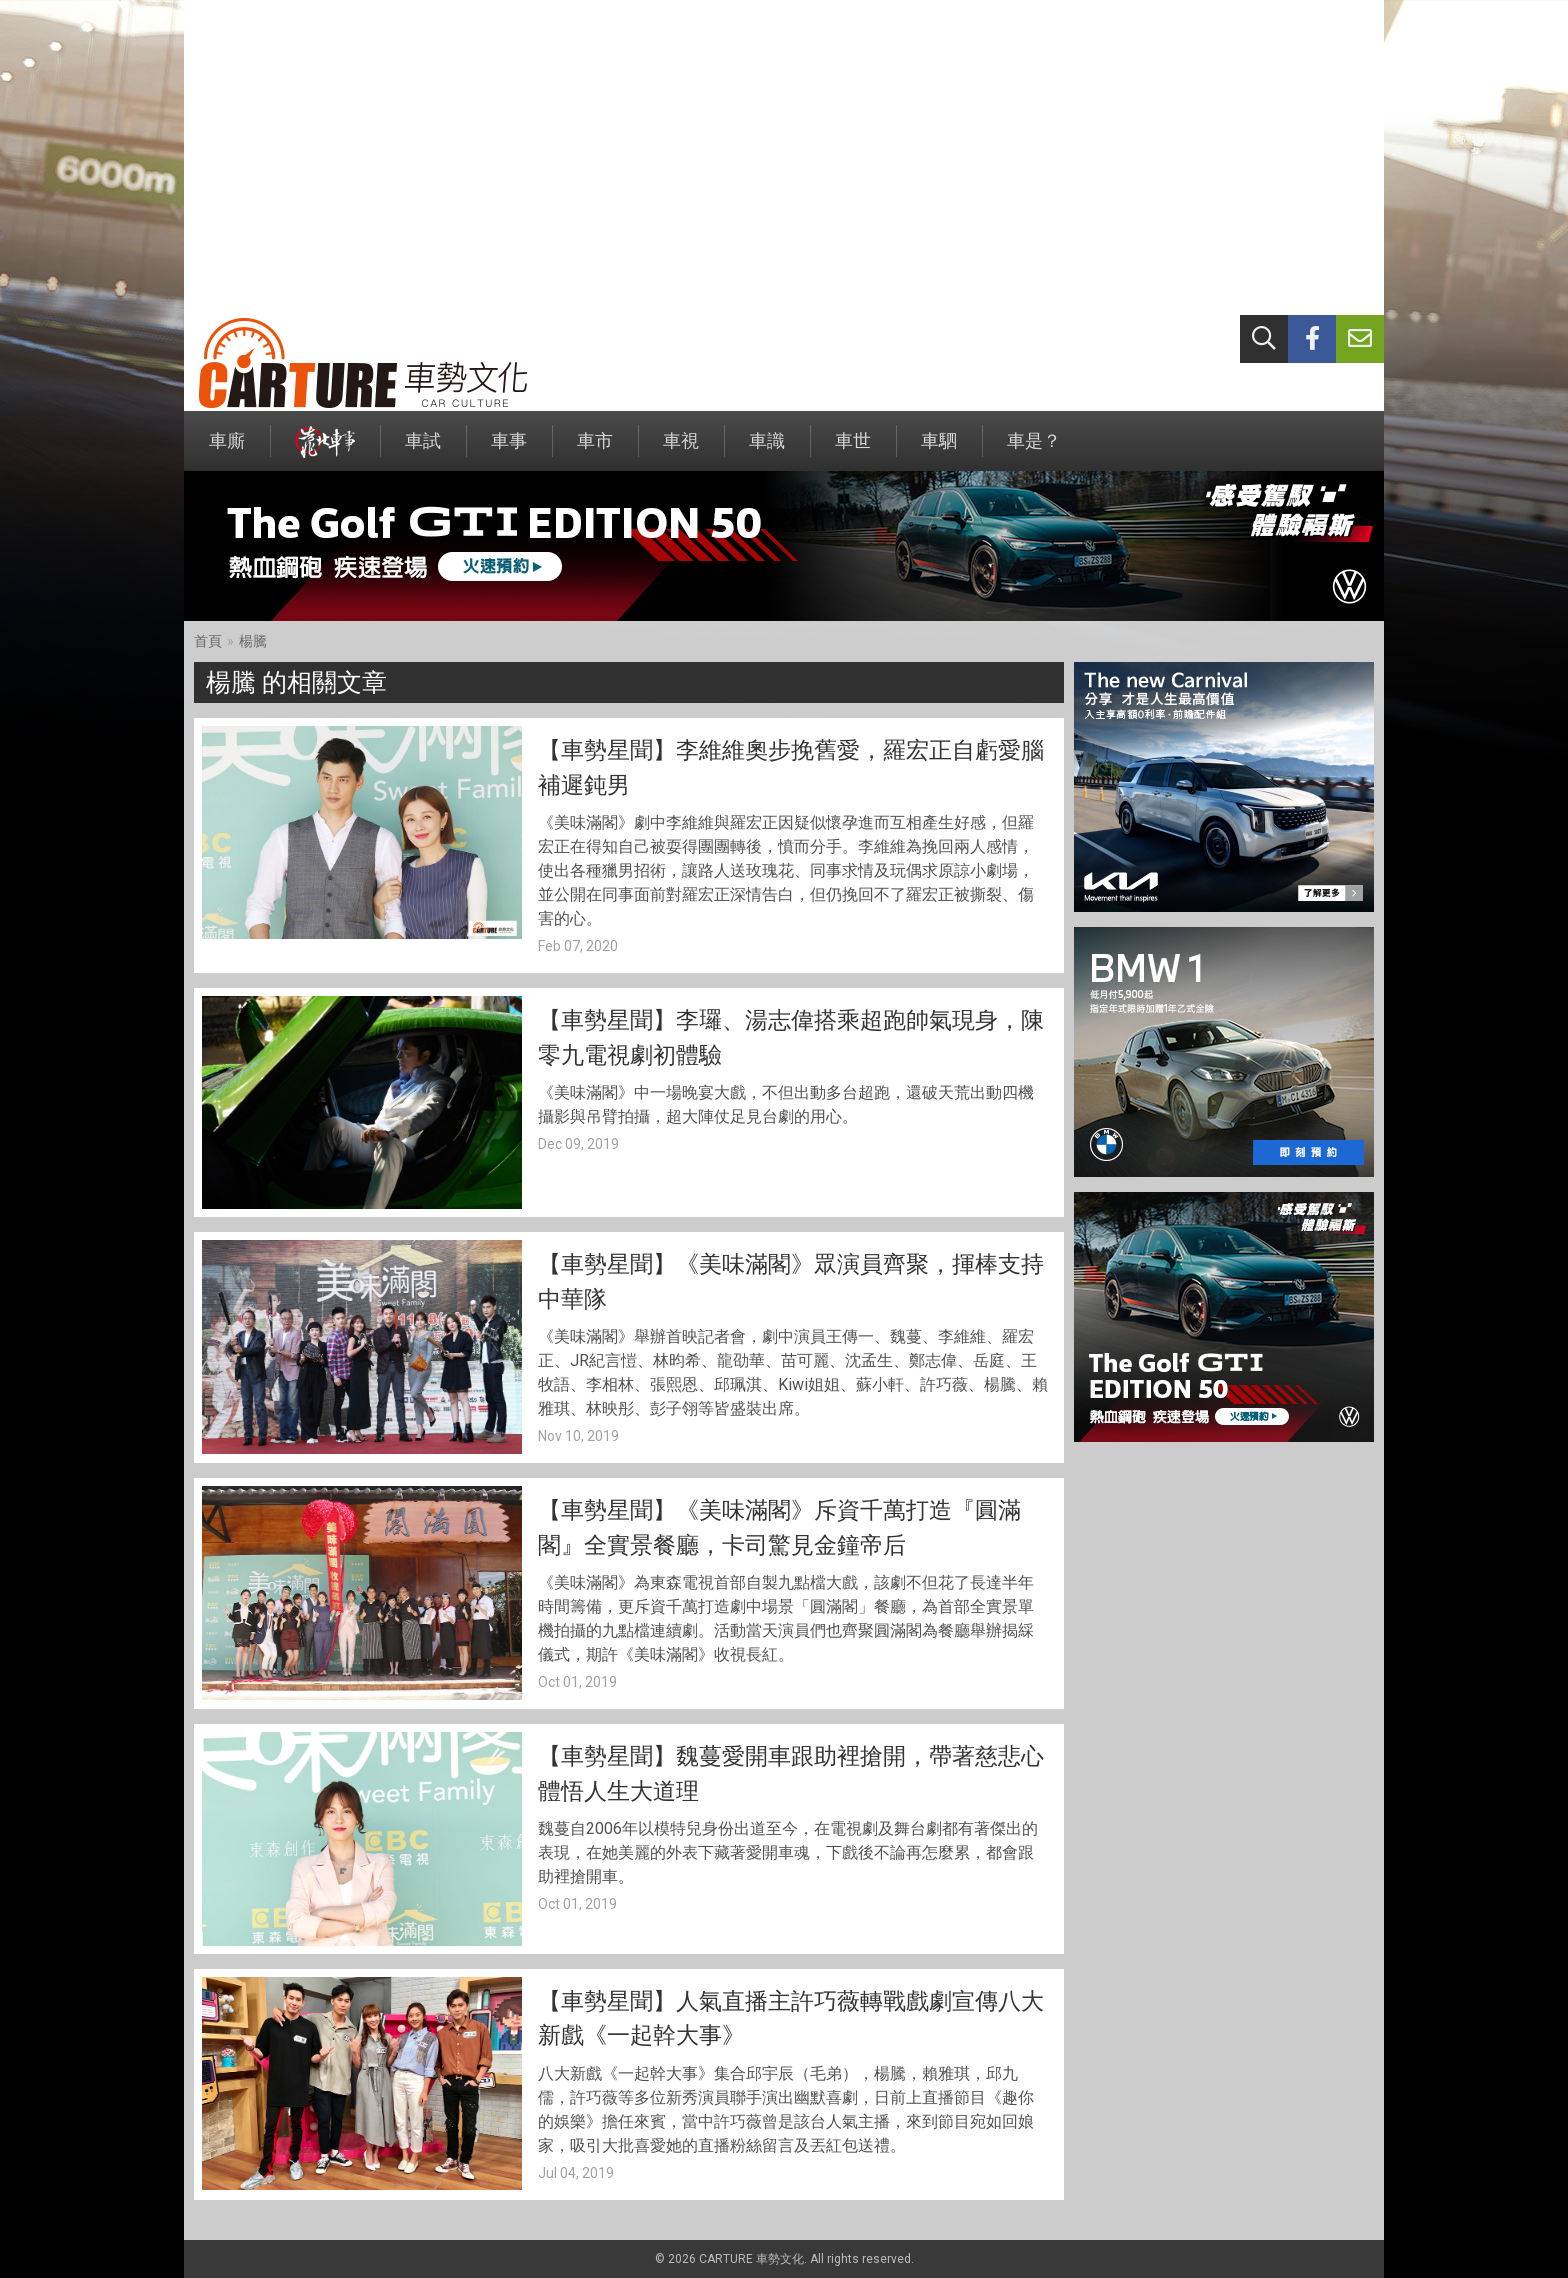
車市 (595, 450)
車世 (853, 450)
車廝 (227, 450)
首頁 (208, 641)
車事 (509, 450)
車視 (681, 450)
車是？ (1034, 450)
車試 (423, 450)
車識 (767, 450)
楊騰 (253, 641)
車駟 (939, 450)
